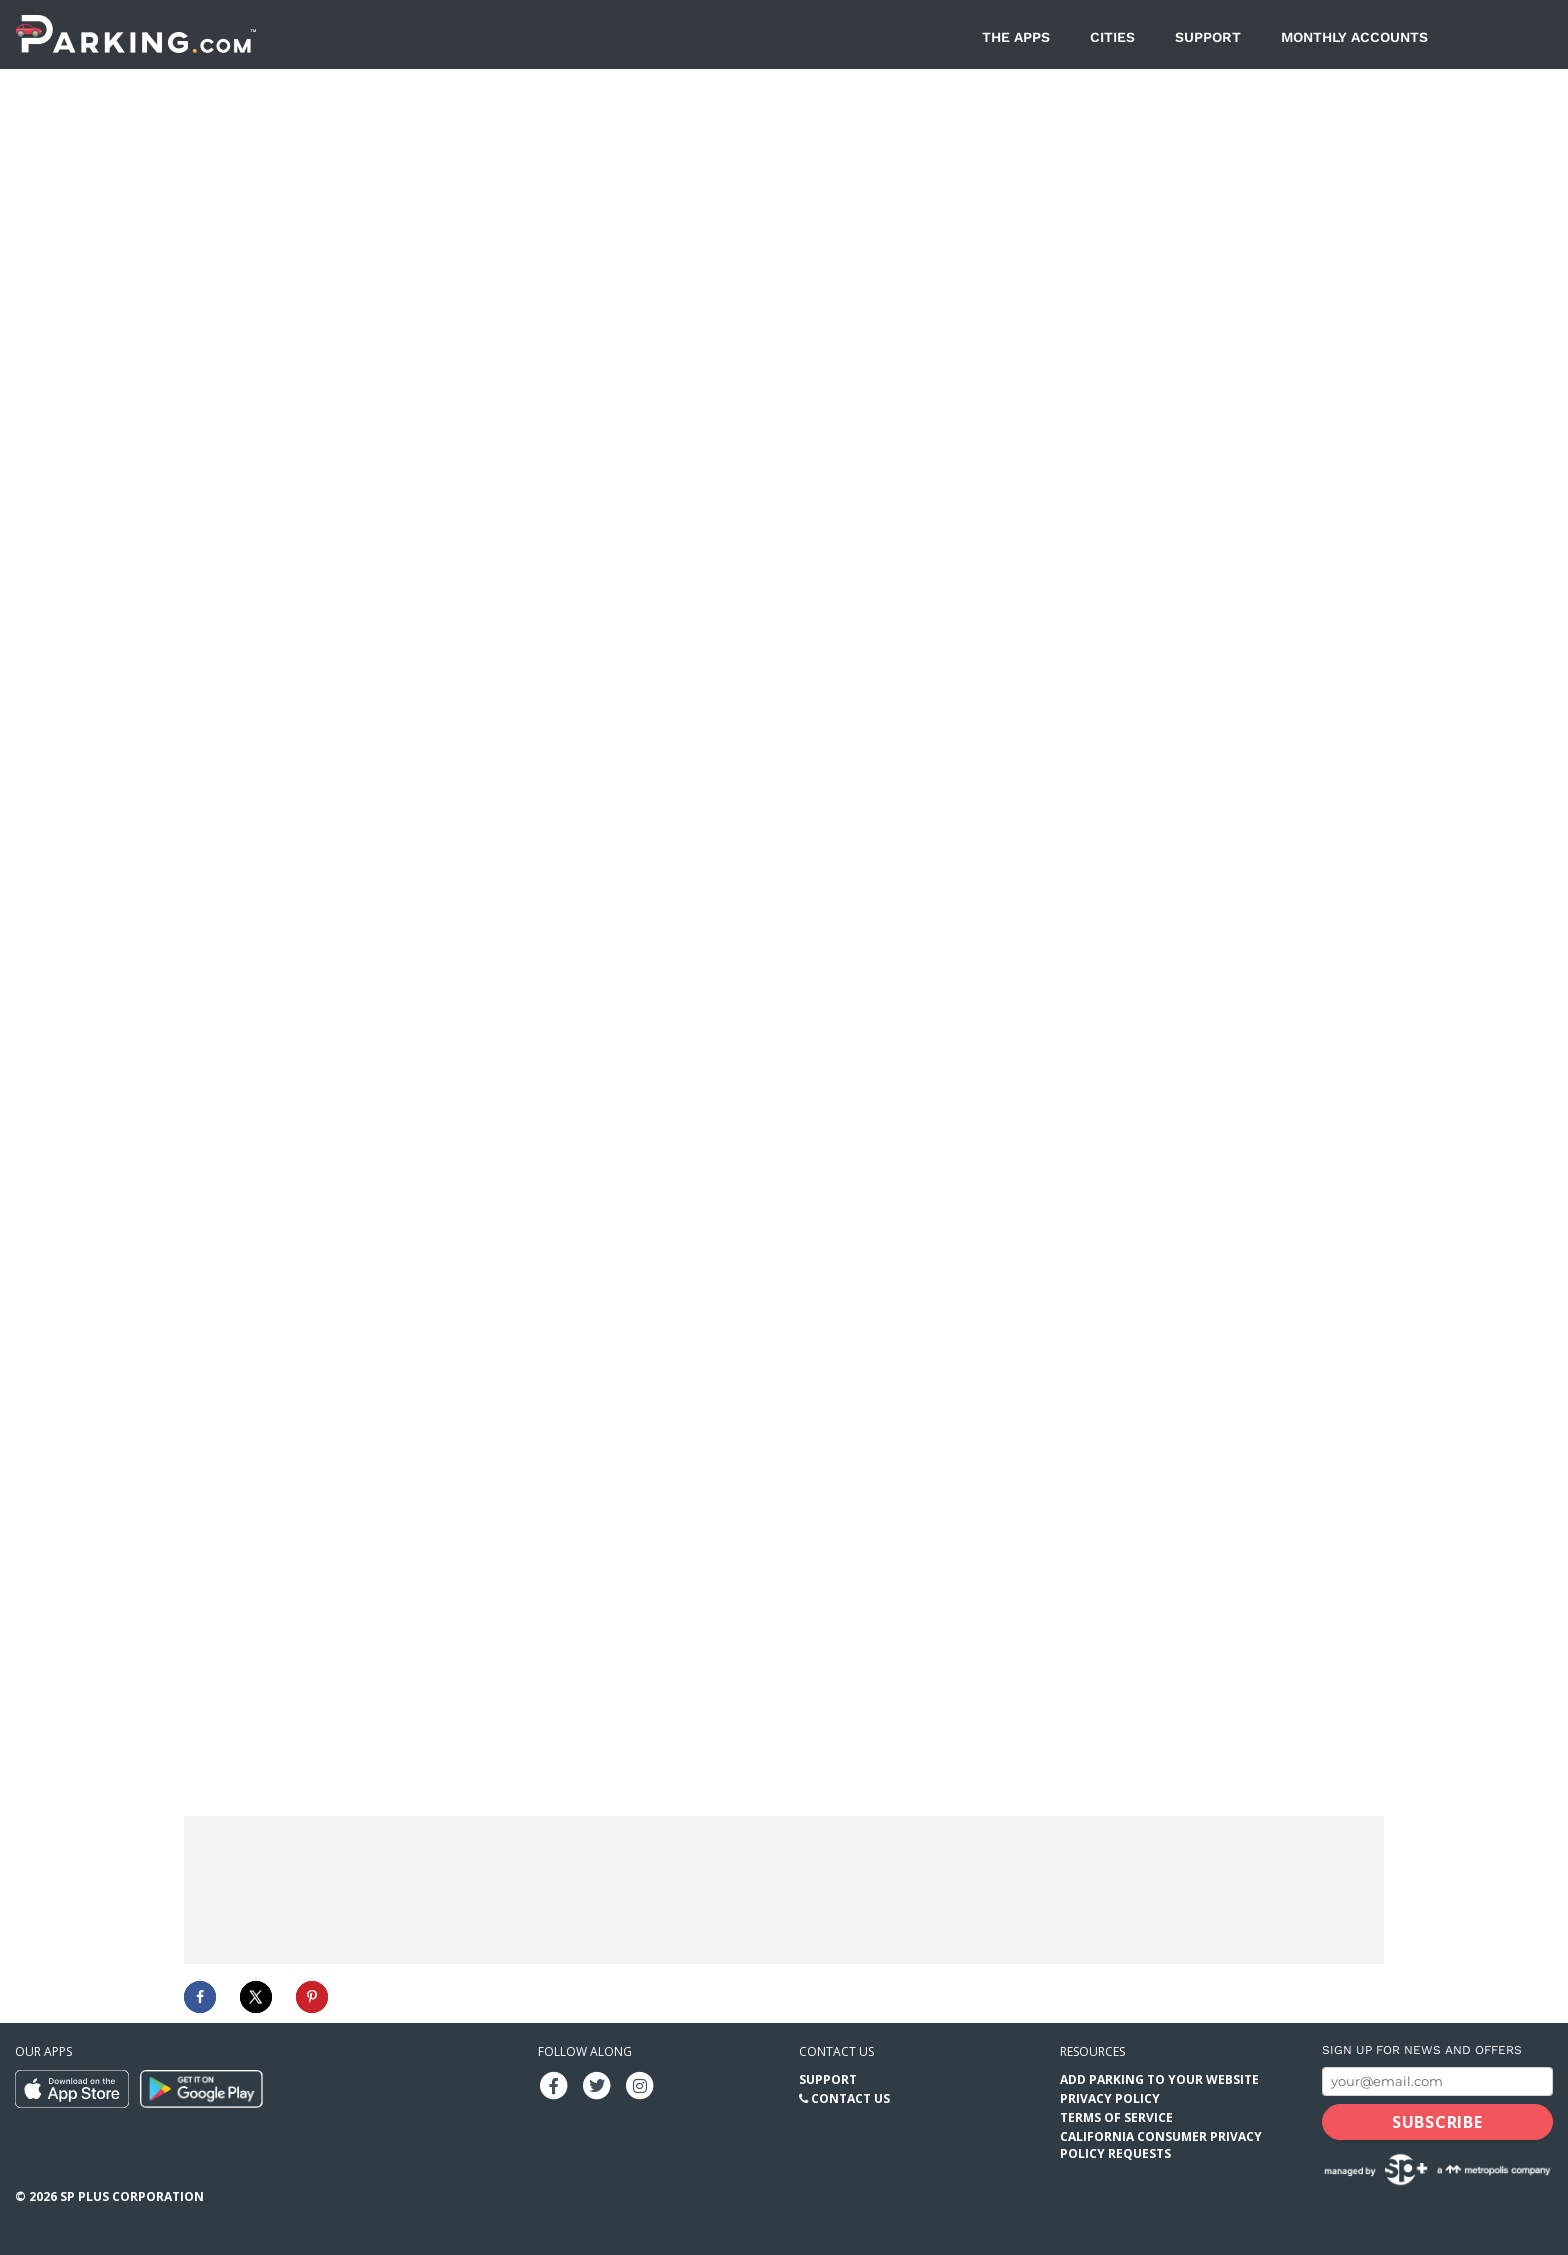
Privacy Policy (1110, 2097)
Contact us (836, 2050)
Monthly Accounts (1354, 37)
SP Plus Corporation (132, 2195)
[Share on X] (256, 1996)
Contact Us (850, 2097)
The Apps (1016, 37)
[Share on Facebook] (200, 1996)
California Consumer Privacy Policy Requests (1161, 2144)
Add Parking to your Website (1159, 2078)
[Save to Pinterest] (312, 1996)
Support (1208, 37)
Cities (1112, 37)
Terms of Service (1116, 2116)
